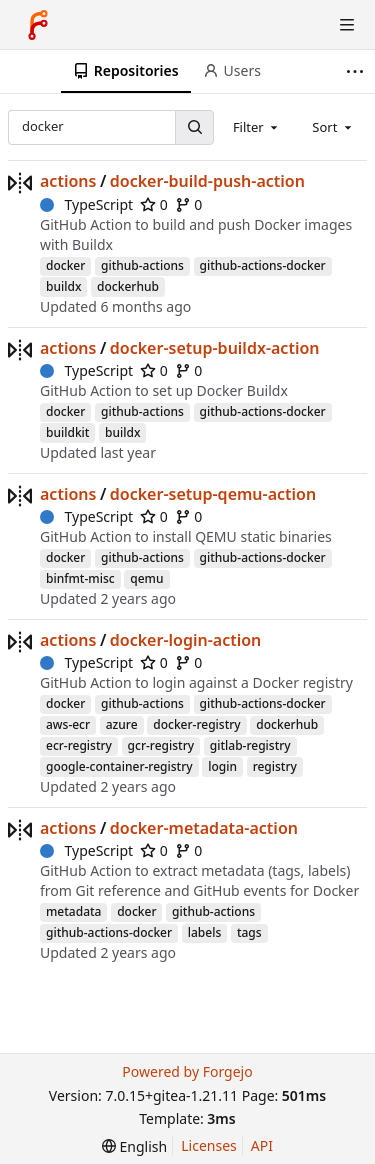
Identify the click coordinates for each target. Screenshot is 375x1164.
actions (68, 181)
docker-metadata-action (204, 828)
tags (249, 932)
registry (275, 766)
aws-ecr (68, 724)
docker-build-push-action (207, 181)
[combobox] (257, 127)
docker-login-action (186, 640)
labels (205, 932)
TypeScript (86, 204)
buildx (63, 286)
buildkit (67, 432)
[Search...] (194, 127)
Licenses (209, 1145)
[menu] (134, 1146)
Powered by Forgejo (187, 1071)
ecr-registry (79, 745)
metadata (73, 911)
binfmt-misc (80, 578)
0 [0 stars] (154, 204)
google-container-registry (119, 766)
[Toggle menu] (347, 25)
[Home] (38, 25)
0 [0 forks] (189, 204)
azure (122, 724)
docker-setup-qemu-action (213, 494)
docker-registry (196, 724)
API (262, 1145)
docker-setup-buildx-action (215, 348)
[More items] (357, 71)
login (222, 766)
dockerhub (128, 286)
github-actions (142, 265)
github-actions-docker (263, 265)
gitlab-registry (250, 745)
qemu (146, 578)
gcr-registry (161, 745)
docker (65, 265)
